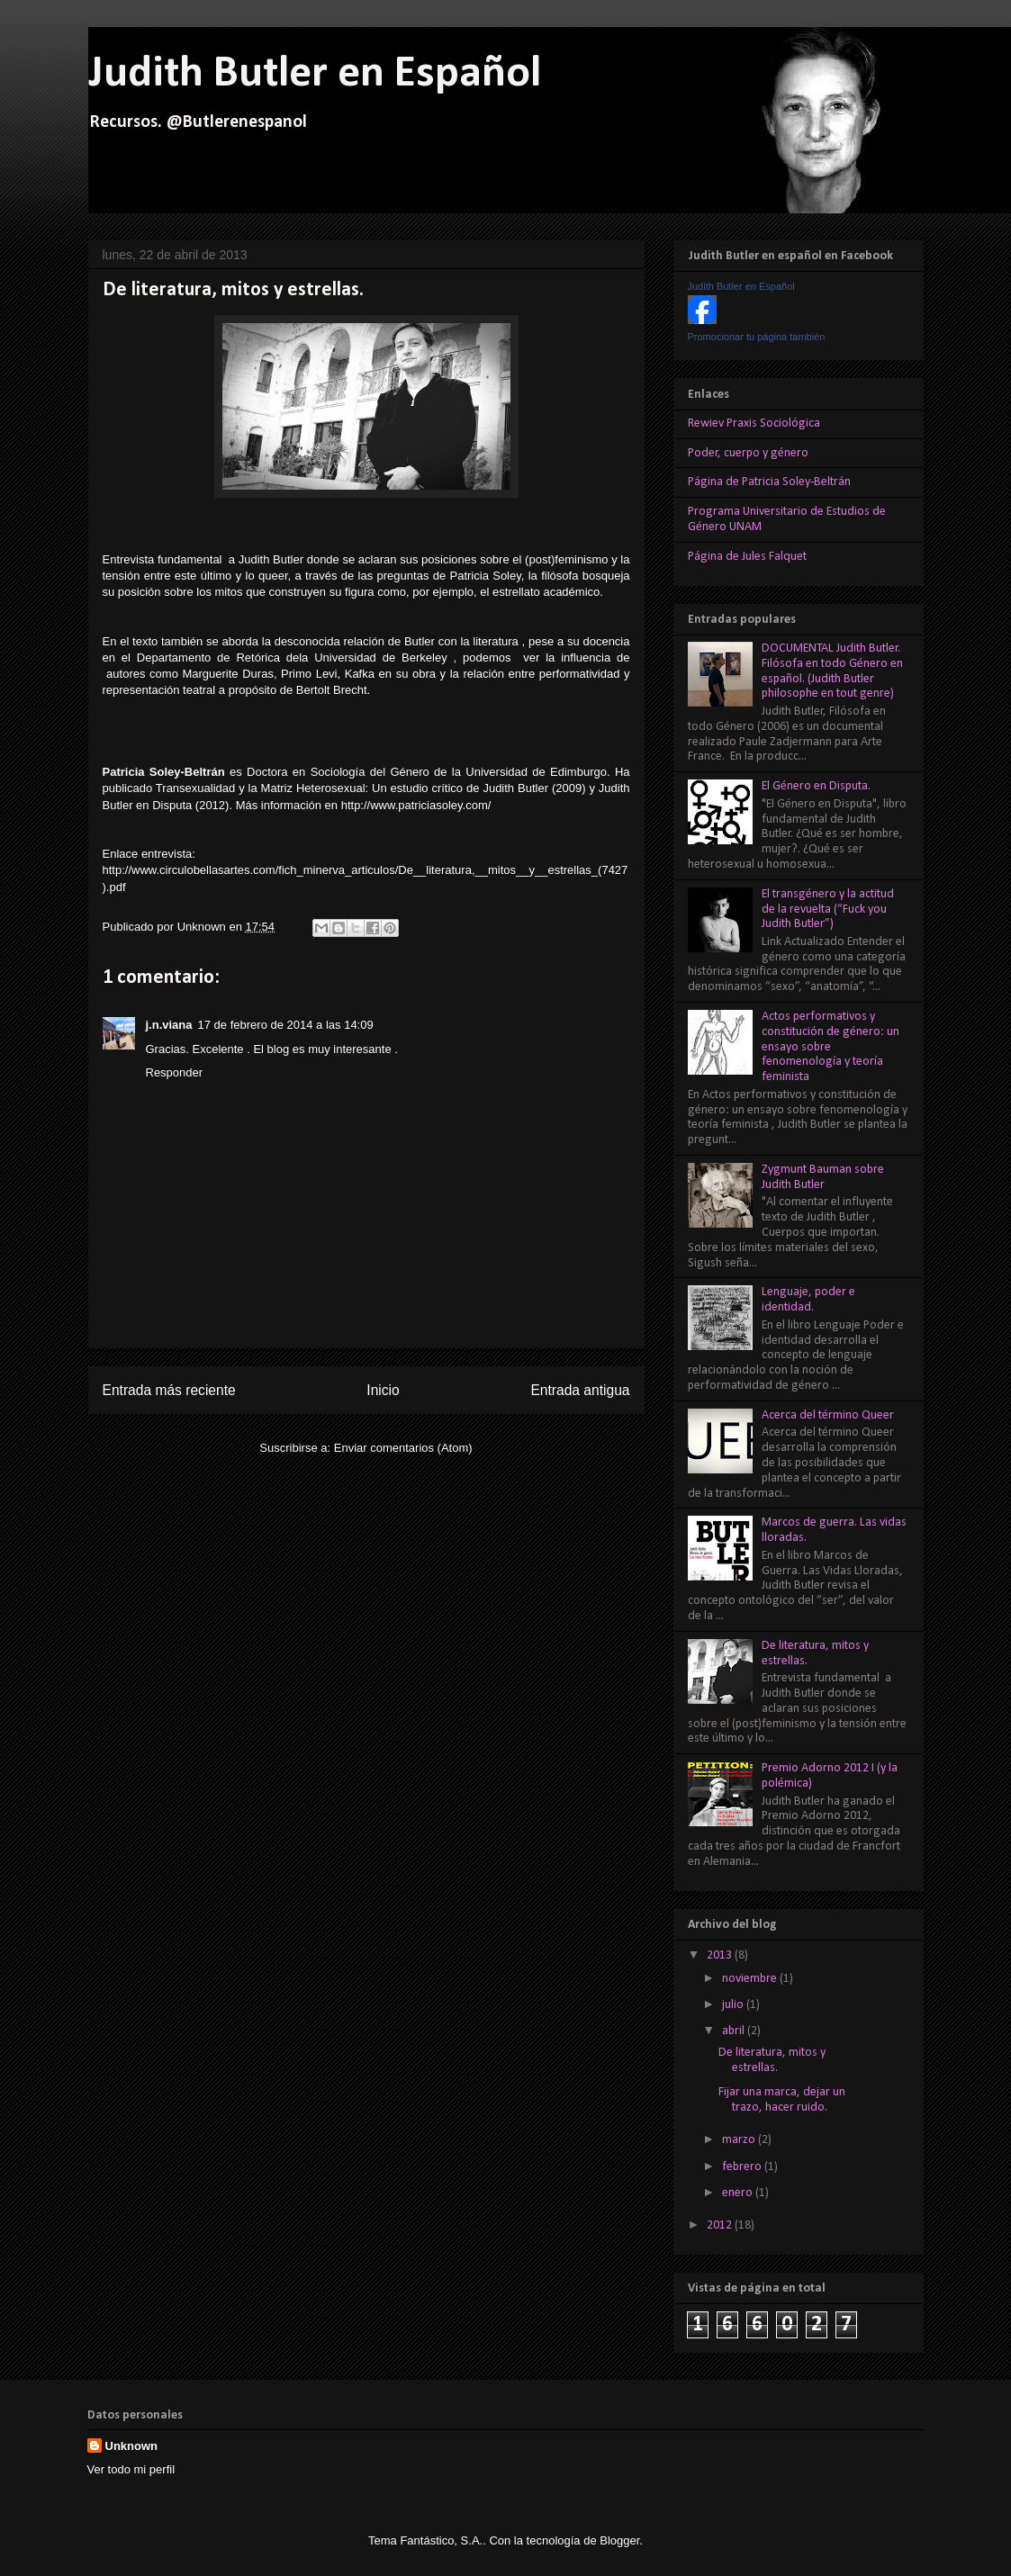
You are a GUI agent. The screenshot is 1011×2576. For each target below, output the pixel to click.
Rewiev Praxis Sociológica (754, 423)
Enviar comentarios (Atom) (403, 1448)
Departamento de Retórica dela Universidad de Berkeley (292, 657)
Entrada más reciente (169, 1390)
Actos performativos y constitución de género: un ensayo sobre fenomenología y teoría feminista (830, 1047)
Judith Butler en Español (314, 74)
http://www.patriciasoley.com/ (416, 805)
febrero (743, 2167)
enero (738, 2193)
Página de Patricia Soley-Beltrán (769, 482)
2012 (721, 2225)
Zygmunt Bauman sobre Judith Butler (823, 1177)
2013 (721, 1955)
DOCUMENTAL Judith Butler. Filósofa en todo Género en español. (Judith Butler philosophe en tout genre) (832, 671)
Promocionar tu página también (757, 336)
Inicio (382, 1390)
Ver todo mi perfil (131, 2469)
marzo (740, 2140)
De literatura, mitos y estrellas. (772, 2060)
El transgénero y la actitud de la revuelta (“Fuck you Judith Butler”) (828, 909)
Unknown (203, 926)
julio (734, 2005)
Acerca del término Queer (828, 1415)
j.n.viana (169, 1024)
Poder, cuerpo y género (748, 453)
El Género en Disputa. (816, 786)
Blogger (619, 2540)
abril (734, 2031)
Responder (174, 1072)
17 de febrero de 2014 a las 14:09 (286, 1024)
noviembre (751, 1979)
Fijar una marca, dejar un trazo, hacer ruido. (781, 2099)
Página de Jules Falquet (747, 556)
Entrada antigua (579, 1390)
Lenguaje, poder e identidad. (808, 1299)
